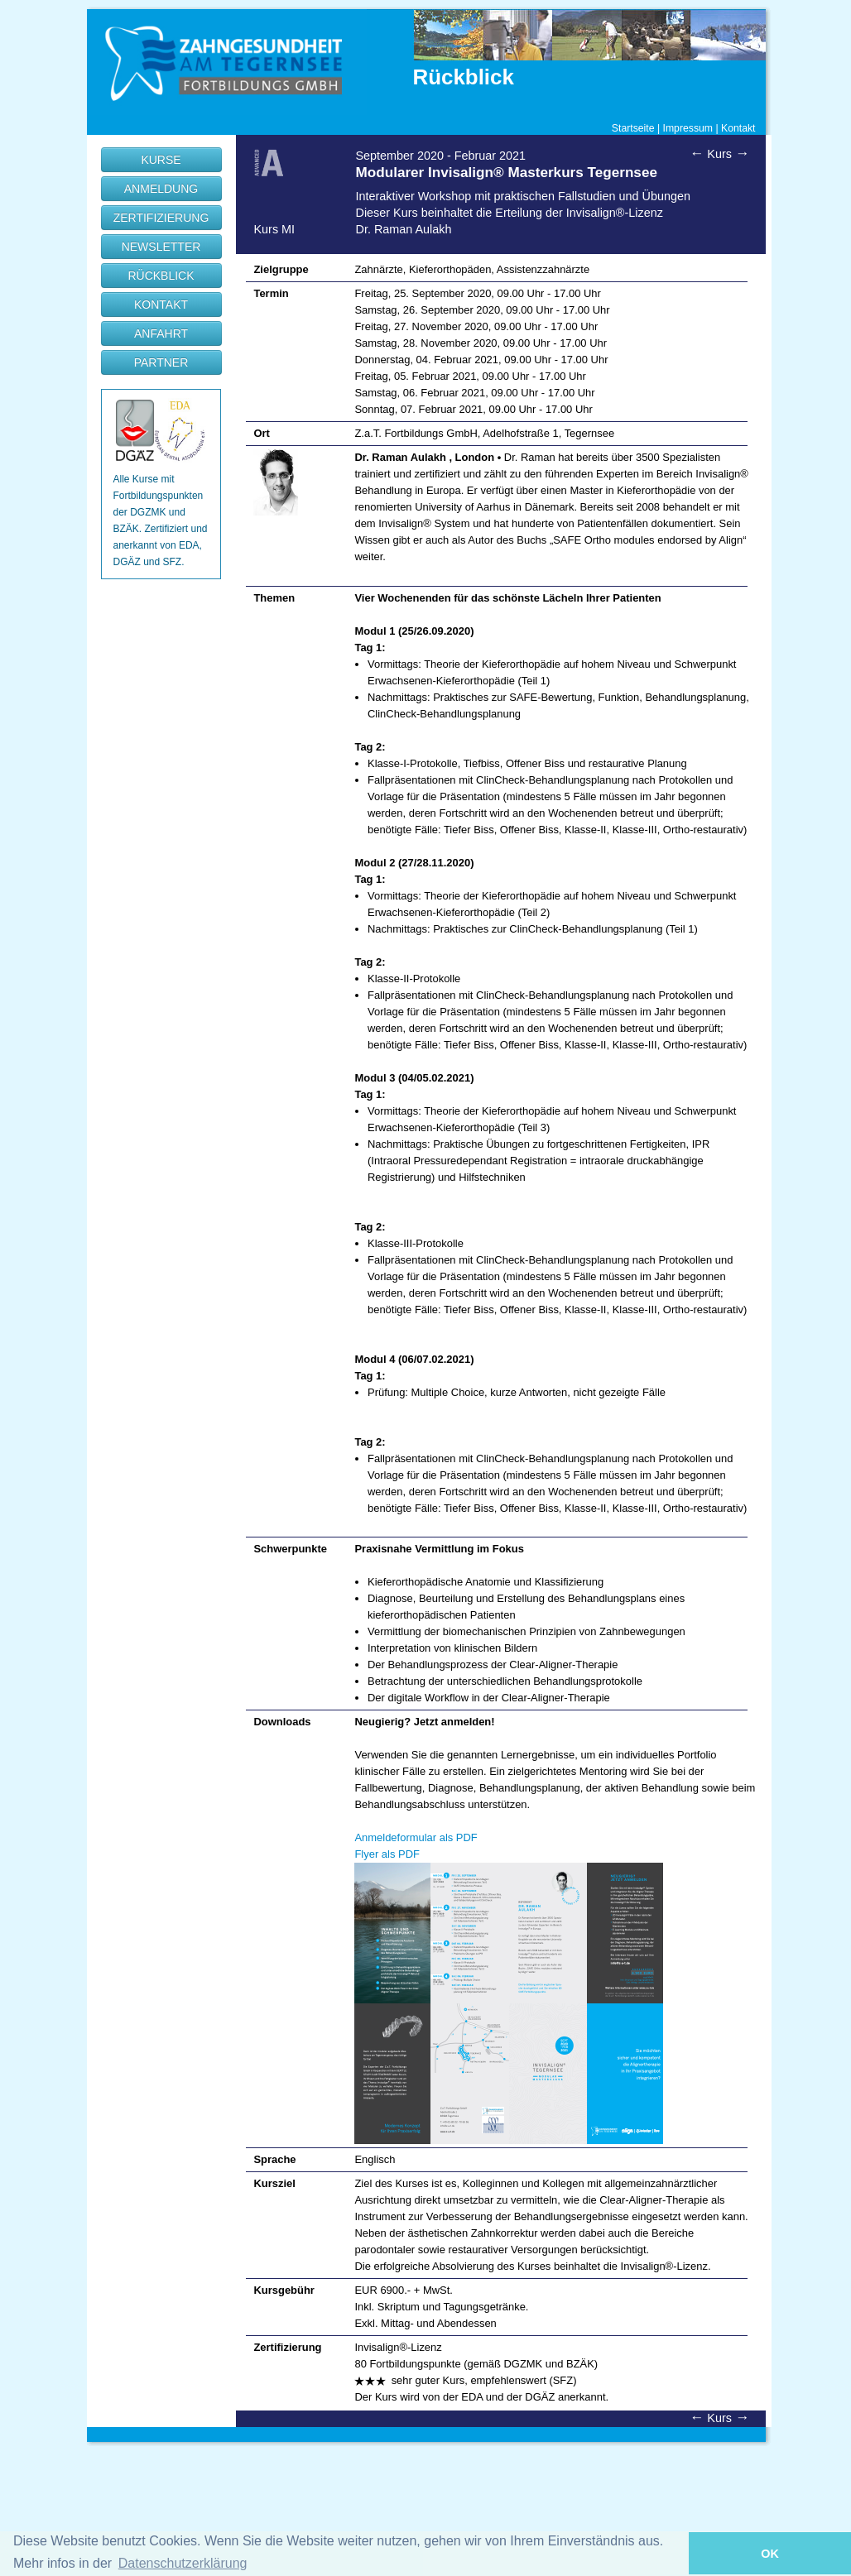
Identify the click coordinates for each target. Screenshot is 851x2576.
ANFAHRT (161, 333)
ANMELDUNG (161, 188)
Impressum (688, 128)
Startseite (633, 128)
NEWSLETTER (161, 246)
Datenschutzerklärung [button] (183, 2563)
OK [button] (770, 2553)
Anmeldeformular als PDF (415, 1837)
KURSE (160, 159)
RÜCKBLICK (160, 275)
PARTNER (161, 362)
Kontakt (738, 128)
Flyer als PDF (386, 1854)
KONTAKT (161, 304)
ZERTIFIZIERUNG (161, 217)
